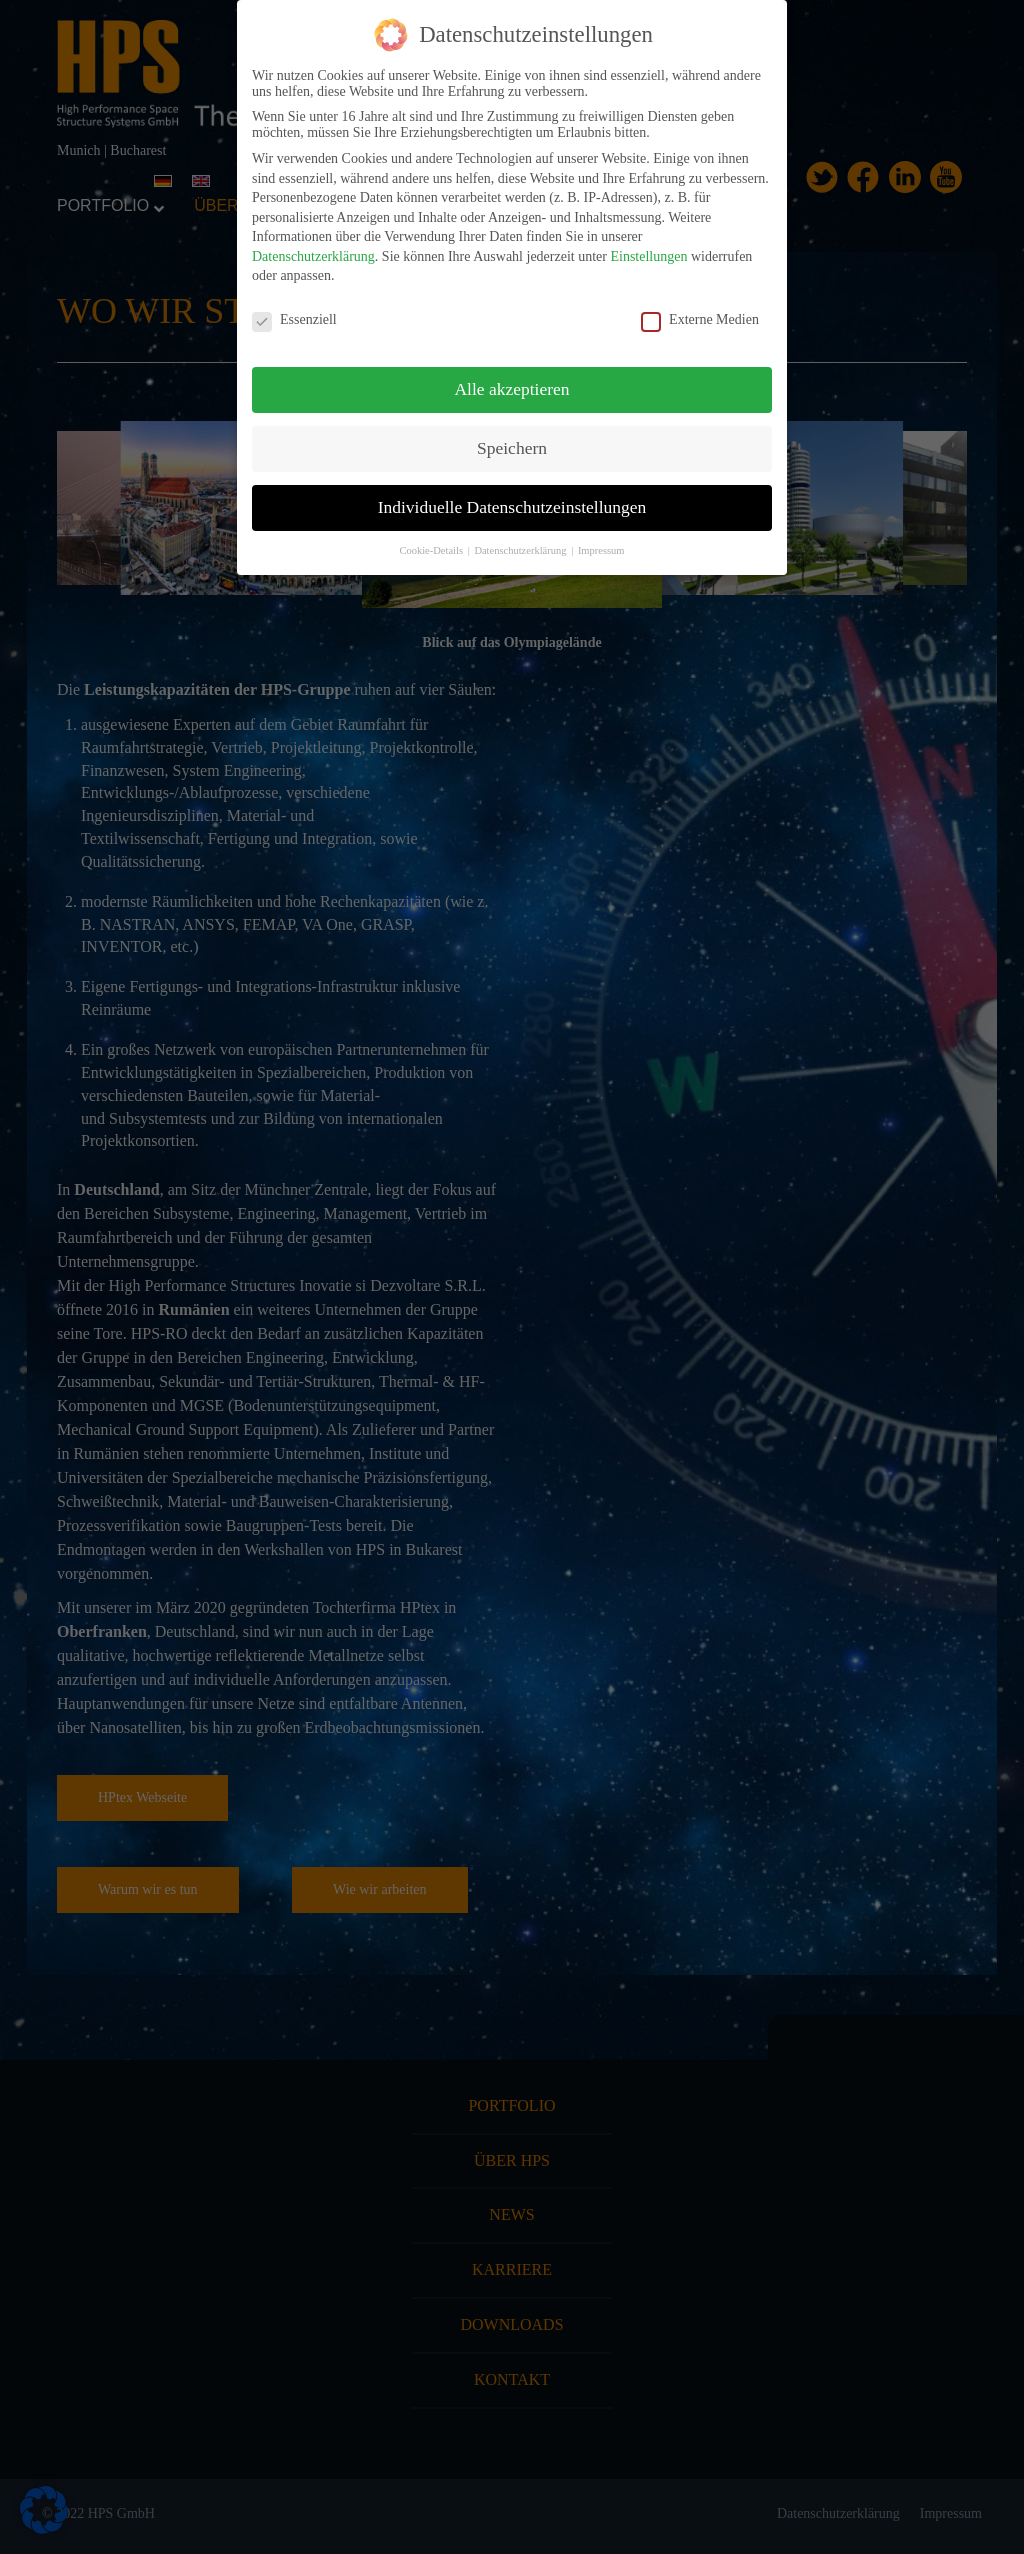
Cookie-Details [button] (432, 550)
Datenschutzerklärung (313, 256)
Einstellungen (648, 256)
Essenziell (294, 320)
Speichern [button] (512, 448)
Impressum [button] (601, 550)
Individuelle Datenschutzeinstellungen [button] (512, 507)
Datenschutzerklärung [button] (521, 550)
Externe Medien (700, 320)
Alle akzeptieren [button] (511, 389)
